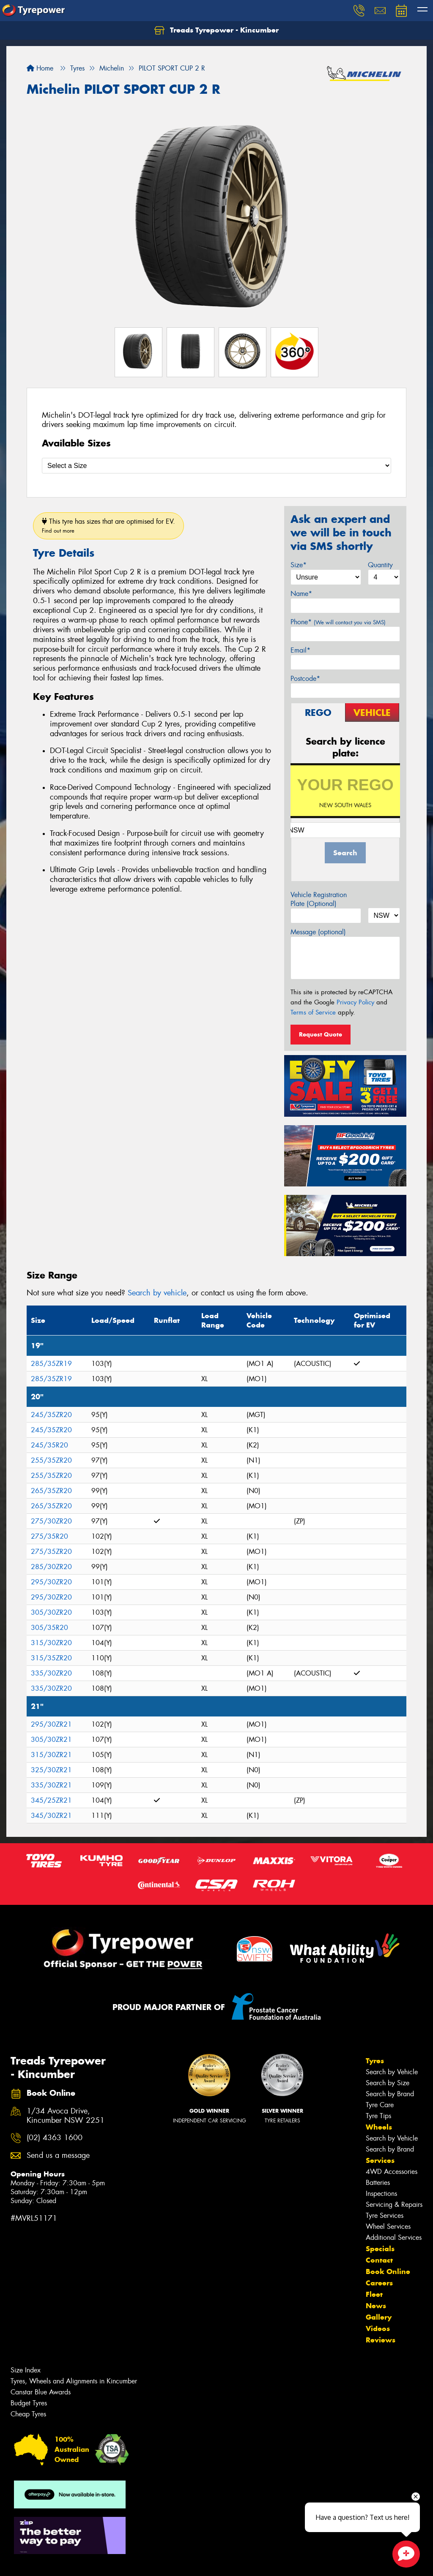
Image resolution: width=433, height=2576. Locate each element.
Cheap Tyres (28, 2414)
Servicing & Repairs (394, 2204)
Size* (298, 564)
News (376, 2305)
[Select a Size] (216, 465)
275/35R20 (49, 1536)
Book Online (388, 2271)
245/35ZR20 (51, 1414)
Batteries (378, 2182)
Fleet (374, 2294)
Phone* (338, 621)
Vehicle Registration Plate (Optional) (318, 899)
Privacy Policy (355, 1002)
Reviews (380, 2340)
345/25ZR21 (51, 1800)
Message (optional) (318, 932)
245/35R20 (49, 1445)
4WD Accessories (391, 2171)
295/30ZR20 (51, 1582)
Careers (379, 2283)
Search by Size (387, 2082)
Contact (379, 2260)
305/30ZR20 (51, 1612)
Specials (380, 2248)
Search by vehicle (157, 1293)
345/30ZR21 (51, 1815)
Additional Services (394, 2237)
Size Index (26, 2370)
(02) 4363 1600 (54, 2138)
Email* (300, 650)
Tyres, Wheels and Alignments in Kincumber (74, 2381)
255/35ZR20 (51, 1460)
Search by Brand (390, 2093)
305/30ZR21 (51, 1739)
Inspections (381, 2193)
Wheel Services (388, 2226)
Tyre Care (380, 2104)
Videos (378, 2328)
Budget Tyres (29, 2403)
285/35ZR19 (51, 1363)
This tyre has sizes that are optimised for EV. (108, 525)
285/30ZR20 (51, 1566)
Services (380, 2160)
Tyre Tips (378, 2115)
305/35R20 (49, 1627)
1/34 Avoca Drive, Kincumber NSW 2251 (65, 2116)
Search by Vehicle (392, 2071)
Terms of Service (313, 1012)
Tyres (375, 2060)
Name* (301, 593)
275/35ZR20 (51, 1551)
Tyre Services (384, 2215)
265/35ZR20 (51, 1490)
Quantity (380, 564)
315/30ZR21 (51, 1754)
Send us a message (58, 2155)
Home (40, 68)
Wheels (379, 2127)
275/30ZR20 (51, 1521)
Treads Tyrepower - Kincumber (216, 30)
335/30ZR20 (51, 1673)
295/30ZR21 (51, 1724)
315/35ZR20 (51, 1658)
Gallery (379, 2317)
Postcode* (305, 678)
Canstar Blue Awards (41, 2392)
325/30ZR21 (51, 1769)
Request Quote (320, 1034)
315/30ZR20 (51, 1642)
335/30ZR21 (51, 1785)
